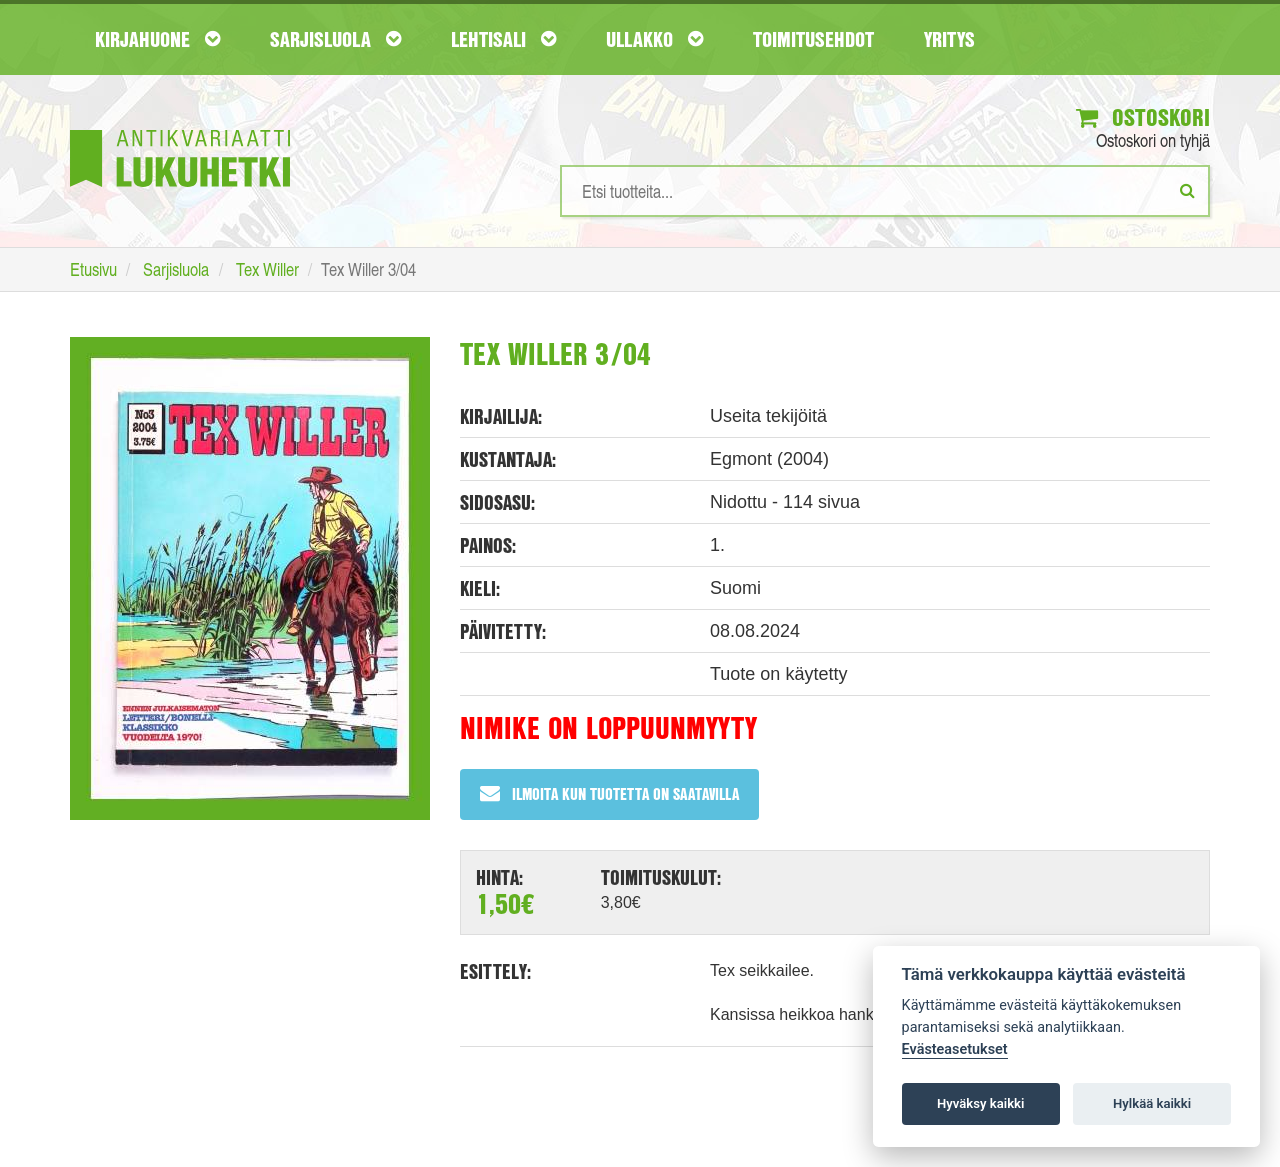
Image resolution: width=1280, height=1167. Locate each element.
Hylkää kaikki (1152, 1103)
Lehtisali (503, 39)
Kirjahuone (157, 39)
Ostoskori (1143, 117)
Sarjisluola (335, 39)
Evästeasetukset (955, 1049)
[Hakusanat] (885, 191)
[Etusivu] (180, 128)
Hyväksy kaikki (980, 1103)
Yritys (949, 39)
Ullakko (654, 39)
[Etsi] (1187, 190)
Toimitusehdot (813, 39)
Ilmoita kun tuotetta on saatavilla (609, 793)
